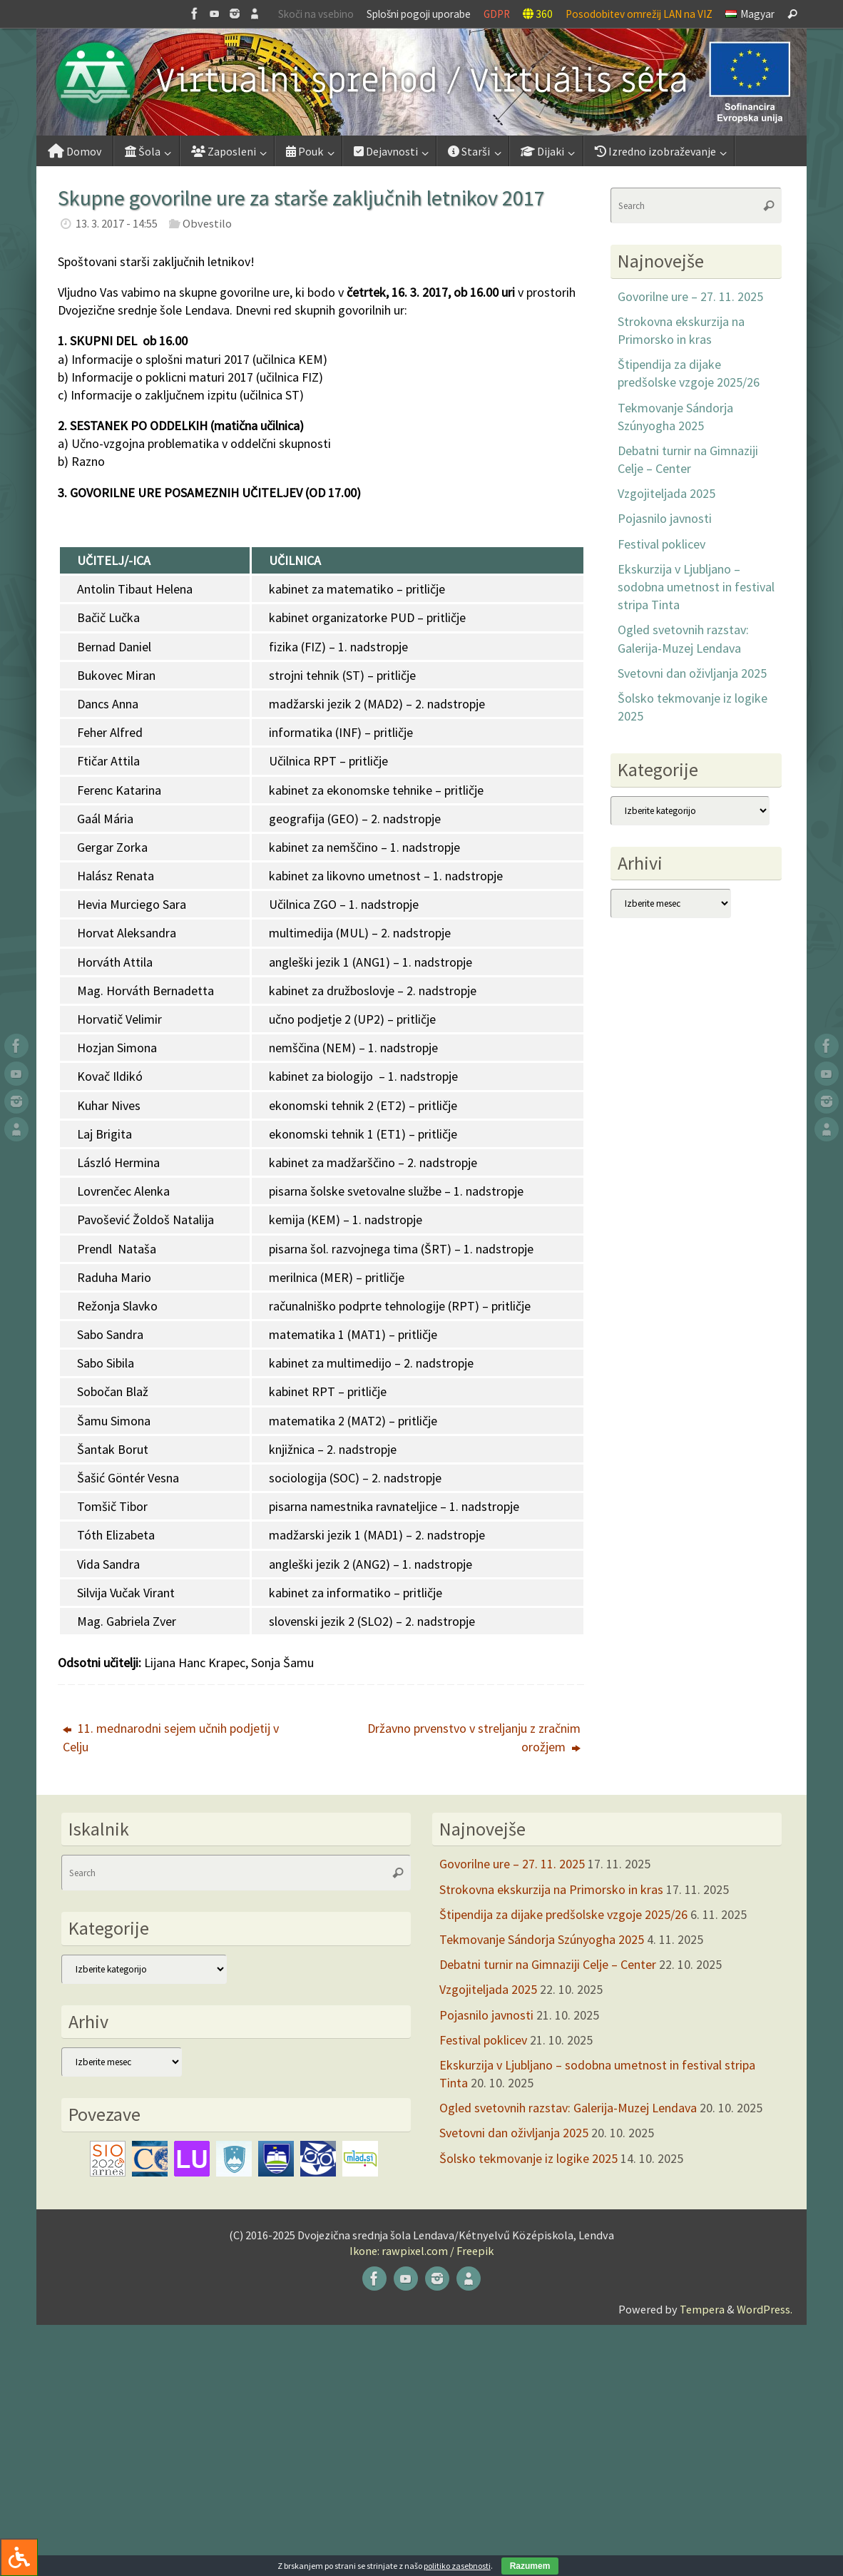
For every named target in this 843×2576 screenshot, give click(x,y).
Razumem (530, 2566)
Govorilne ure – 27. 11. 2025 (690, 296)
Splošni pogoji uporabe (419, 14)
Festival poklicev (661, 544)
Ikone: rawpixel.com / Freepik (421, 2251)
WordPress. (764, 2309)
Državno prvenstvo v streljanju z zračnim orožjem (474, 1737)
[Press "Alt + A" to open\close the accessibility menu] (19, 2557)
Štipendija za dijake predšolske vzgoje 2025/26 (563, 1914)
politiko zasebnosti (457, 2565)
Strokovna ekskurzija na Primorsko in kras (551, 1889)
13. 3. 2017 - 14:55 (117, 223)
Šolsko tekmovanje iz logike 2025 (528, 2158)
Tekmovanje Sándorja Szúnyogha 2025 (541, 1939)
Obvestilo (207, 223)
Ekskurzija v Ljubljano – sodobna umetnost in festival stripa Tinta (696, 587)
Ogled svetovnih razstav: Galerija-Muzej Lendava (568, 2107)
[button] (421, 82)
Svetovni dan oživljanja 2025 (692, 673)
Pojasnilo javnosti (665, 518)
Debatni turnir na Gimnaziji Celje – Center (547, 1964)
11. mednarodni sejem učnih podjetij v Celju (171, 1737)
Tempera (702, 2309)
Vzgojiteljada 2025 (666, 493)
